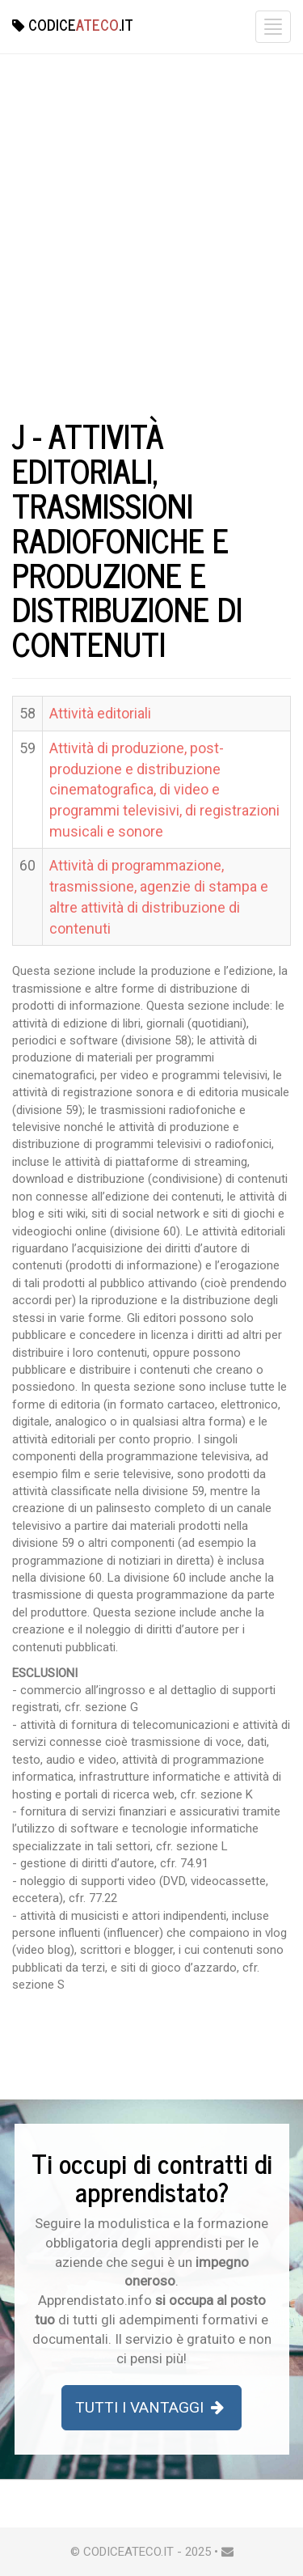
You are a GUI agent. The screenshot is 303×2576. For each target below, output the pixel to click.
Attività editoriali (100, 713)
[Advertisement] (151, 249)
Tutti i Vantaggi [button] (151, 2407)
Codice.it (72, 24)
